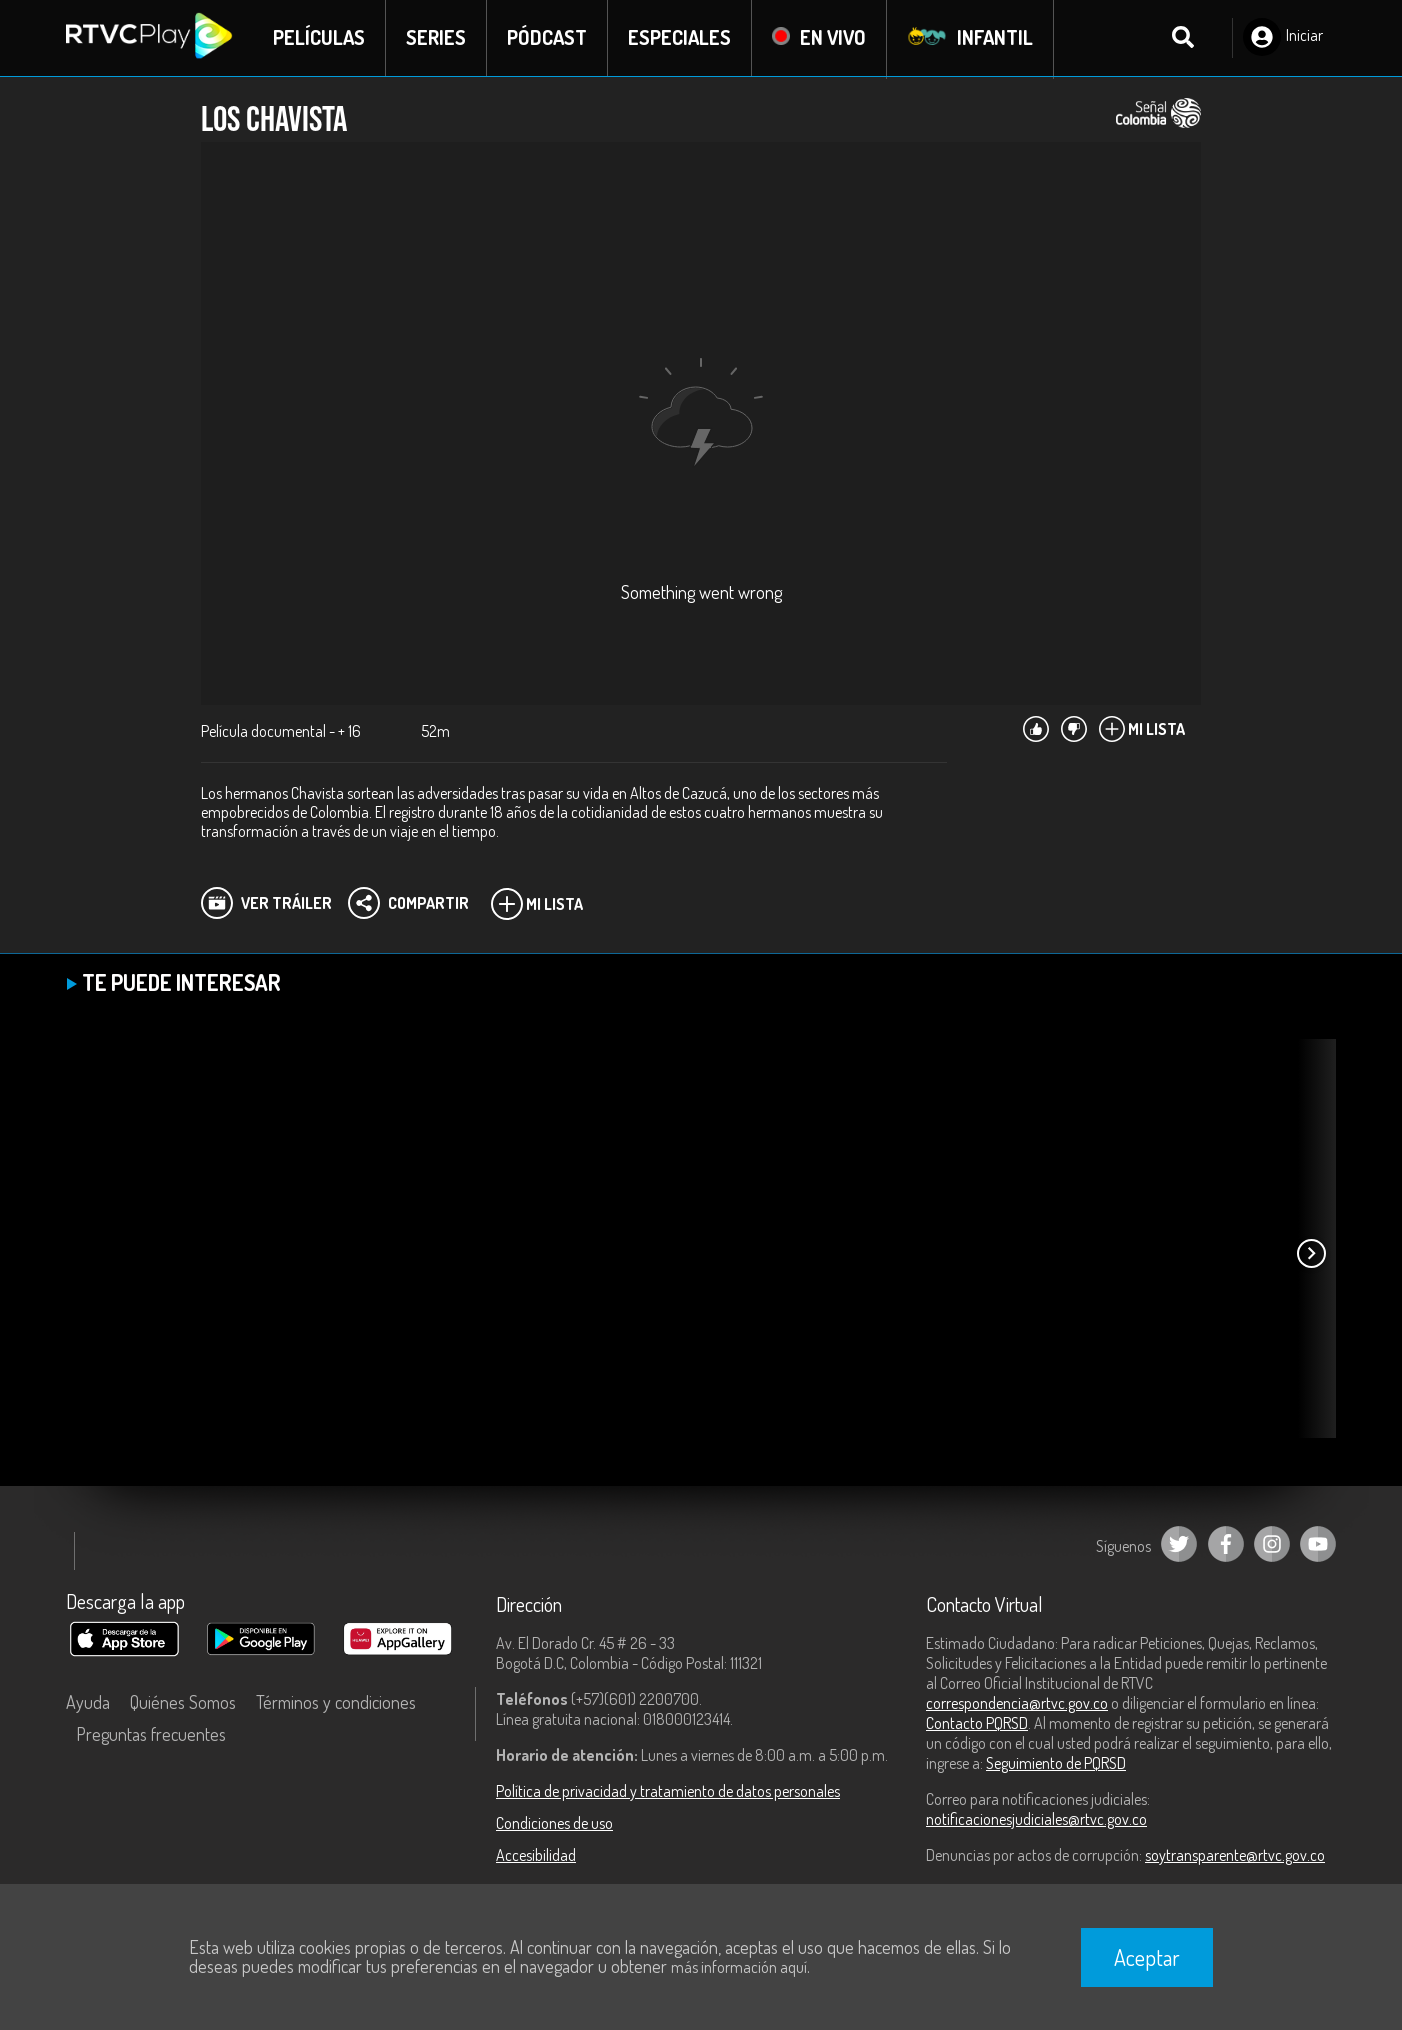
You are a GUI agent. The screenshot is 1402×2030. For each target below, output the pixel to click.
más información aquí (739, 1967)
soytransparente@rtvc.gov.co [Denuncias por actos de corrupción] (1235, 1856)
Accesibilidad (536, 1856)
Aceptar (1147, 1957)
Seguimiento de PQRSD (1056, 1764)
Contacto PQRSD (977, 1724)
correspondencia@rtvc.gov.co (1017, 1704)
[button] (1311, 1255)
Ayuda (88, 1703)
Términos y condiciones (336, 1703)
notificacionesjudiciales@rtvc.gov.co (1036, 1820)
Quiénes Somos (183, 1703)
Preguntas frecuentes (151, 1735)
